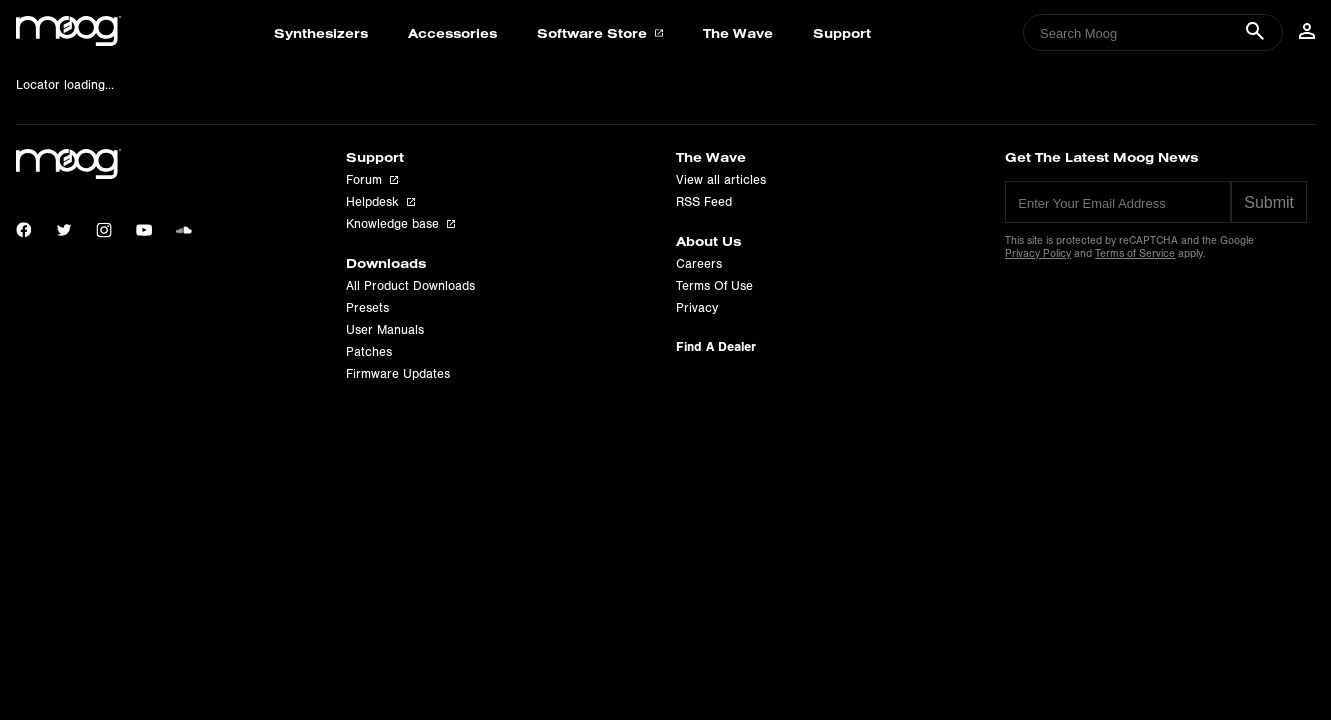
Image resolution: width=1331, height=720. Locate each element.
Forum (372, 180)
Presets (367, 308)
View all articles (721, 180)
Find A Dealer (716, 346)
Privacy (697, 308)
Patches (369, 352)
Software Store (599, 33)
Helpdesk (380, 202)
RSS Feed (704, 202)
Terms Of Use (714, 286)
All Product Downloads (410, 286)
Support (842, 33)
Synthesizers (321, 33)
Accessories (452, 33)
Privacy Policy (1038, 253)
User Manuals (385, 330)
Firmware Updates (398, 374)
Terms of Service (1135, 253)
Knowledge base (400, 224)
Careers (699, 264)
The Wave (738, 33)
